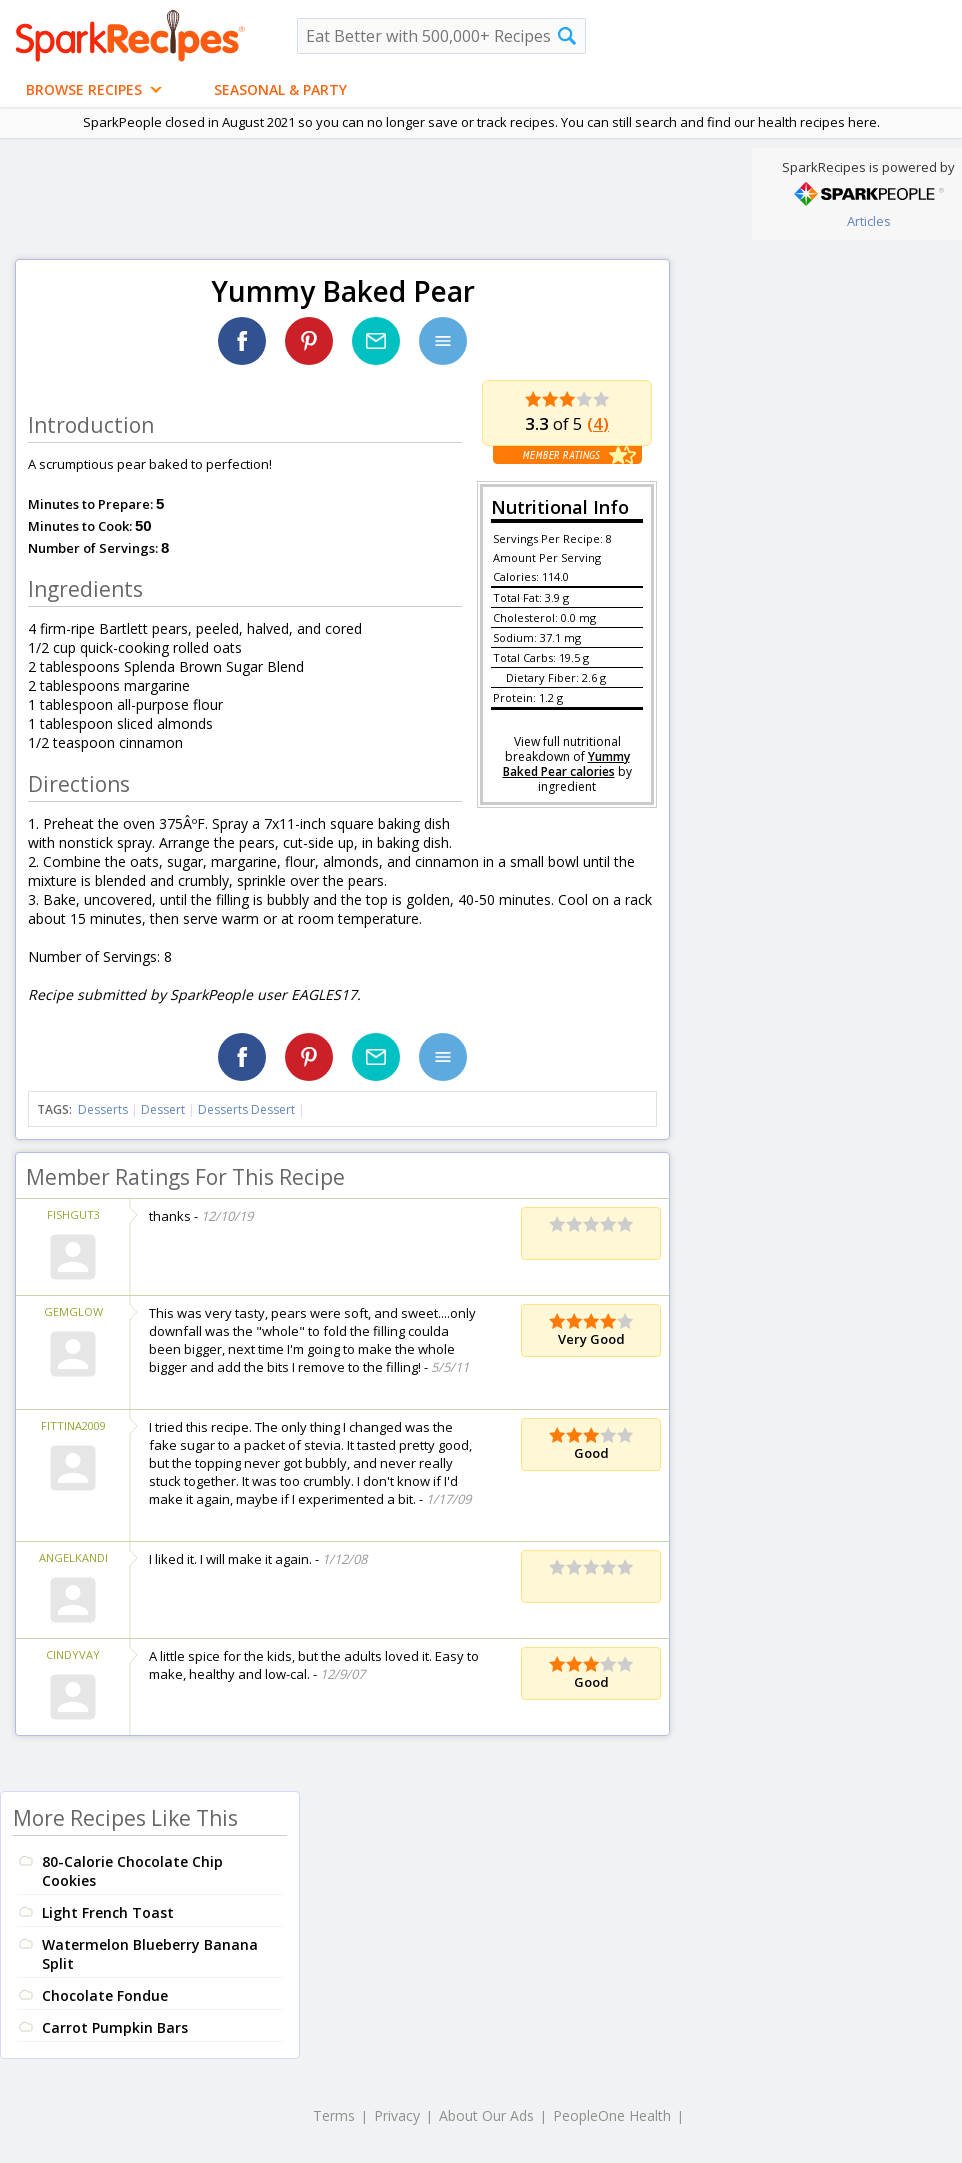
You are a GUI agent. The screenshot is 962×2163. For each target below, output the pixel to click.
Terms (334, 2115)
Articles (869, 221)
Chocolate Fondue (105, 1995)
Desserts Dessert (246, 1109)
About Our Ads (486, 2115)
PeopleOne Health (612, 2115)
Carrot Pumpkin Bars (115, 2027)
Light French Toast (108, 1912)
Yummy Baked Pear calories (566, 764)
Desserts (103, 1109)
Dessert (163, 1109)
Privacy (397, 2115)
